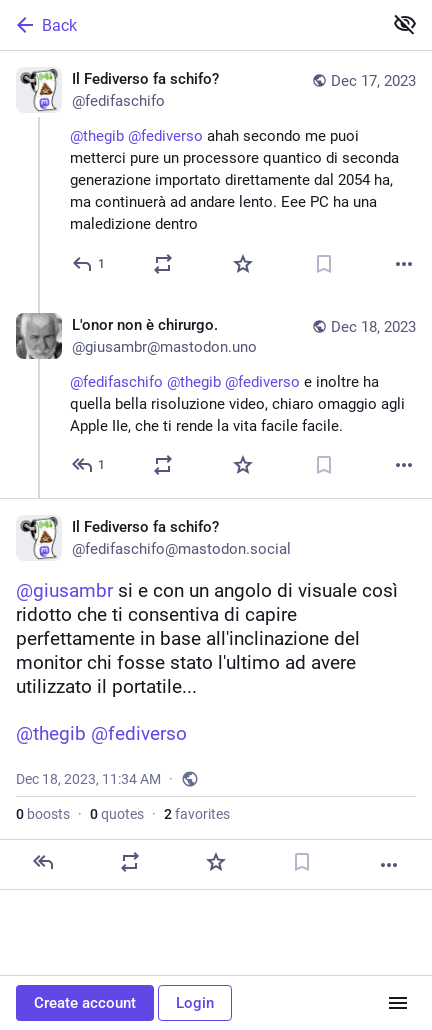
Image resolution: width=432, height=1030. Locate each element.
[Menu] (398, 1003)
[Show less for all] (405, 24)
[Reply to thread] (89, 465)
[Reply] (89, 264)
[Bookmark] (324, 264)
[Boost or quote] (163, 264)
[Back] (189, 25)
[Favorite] (243, 264)
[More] (404, 264)
